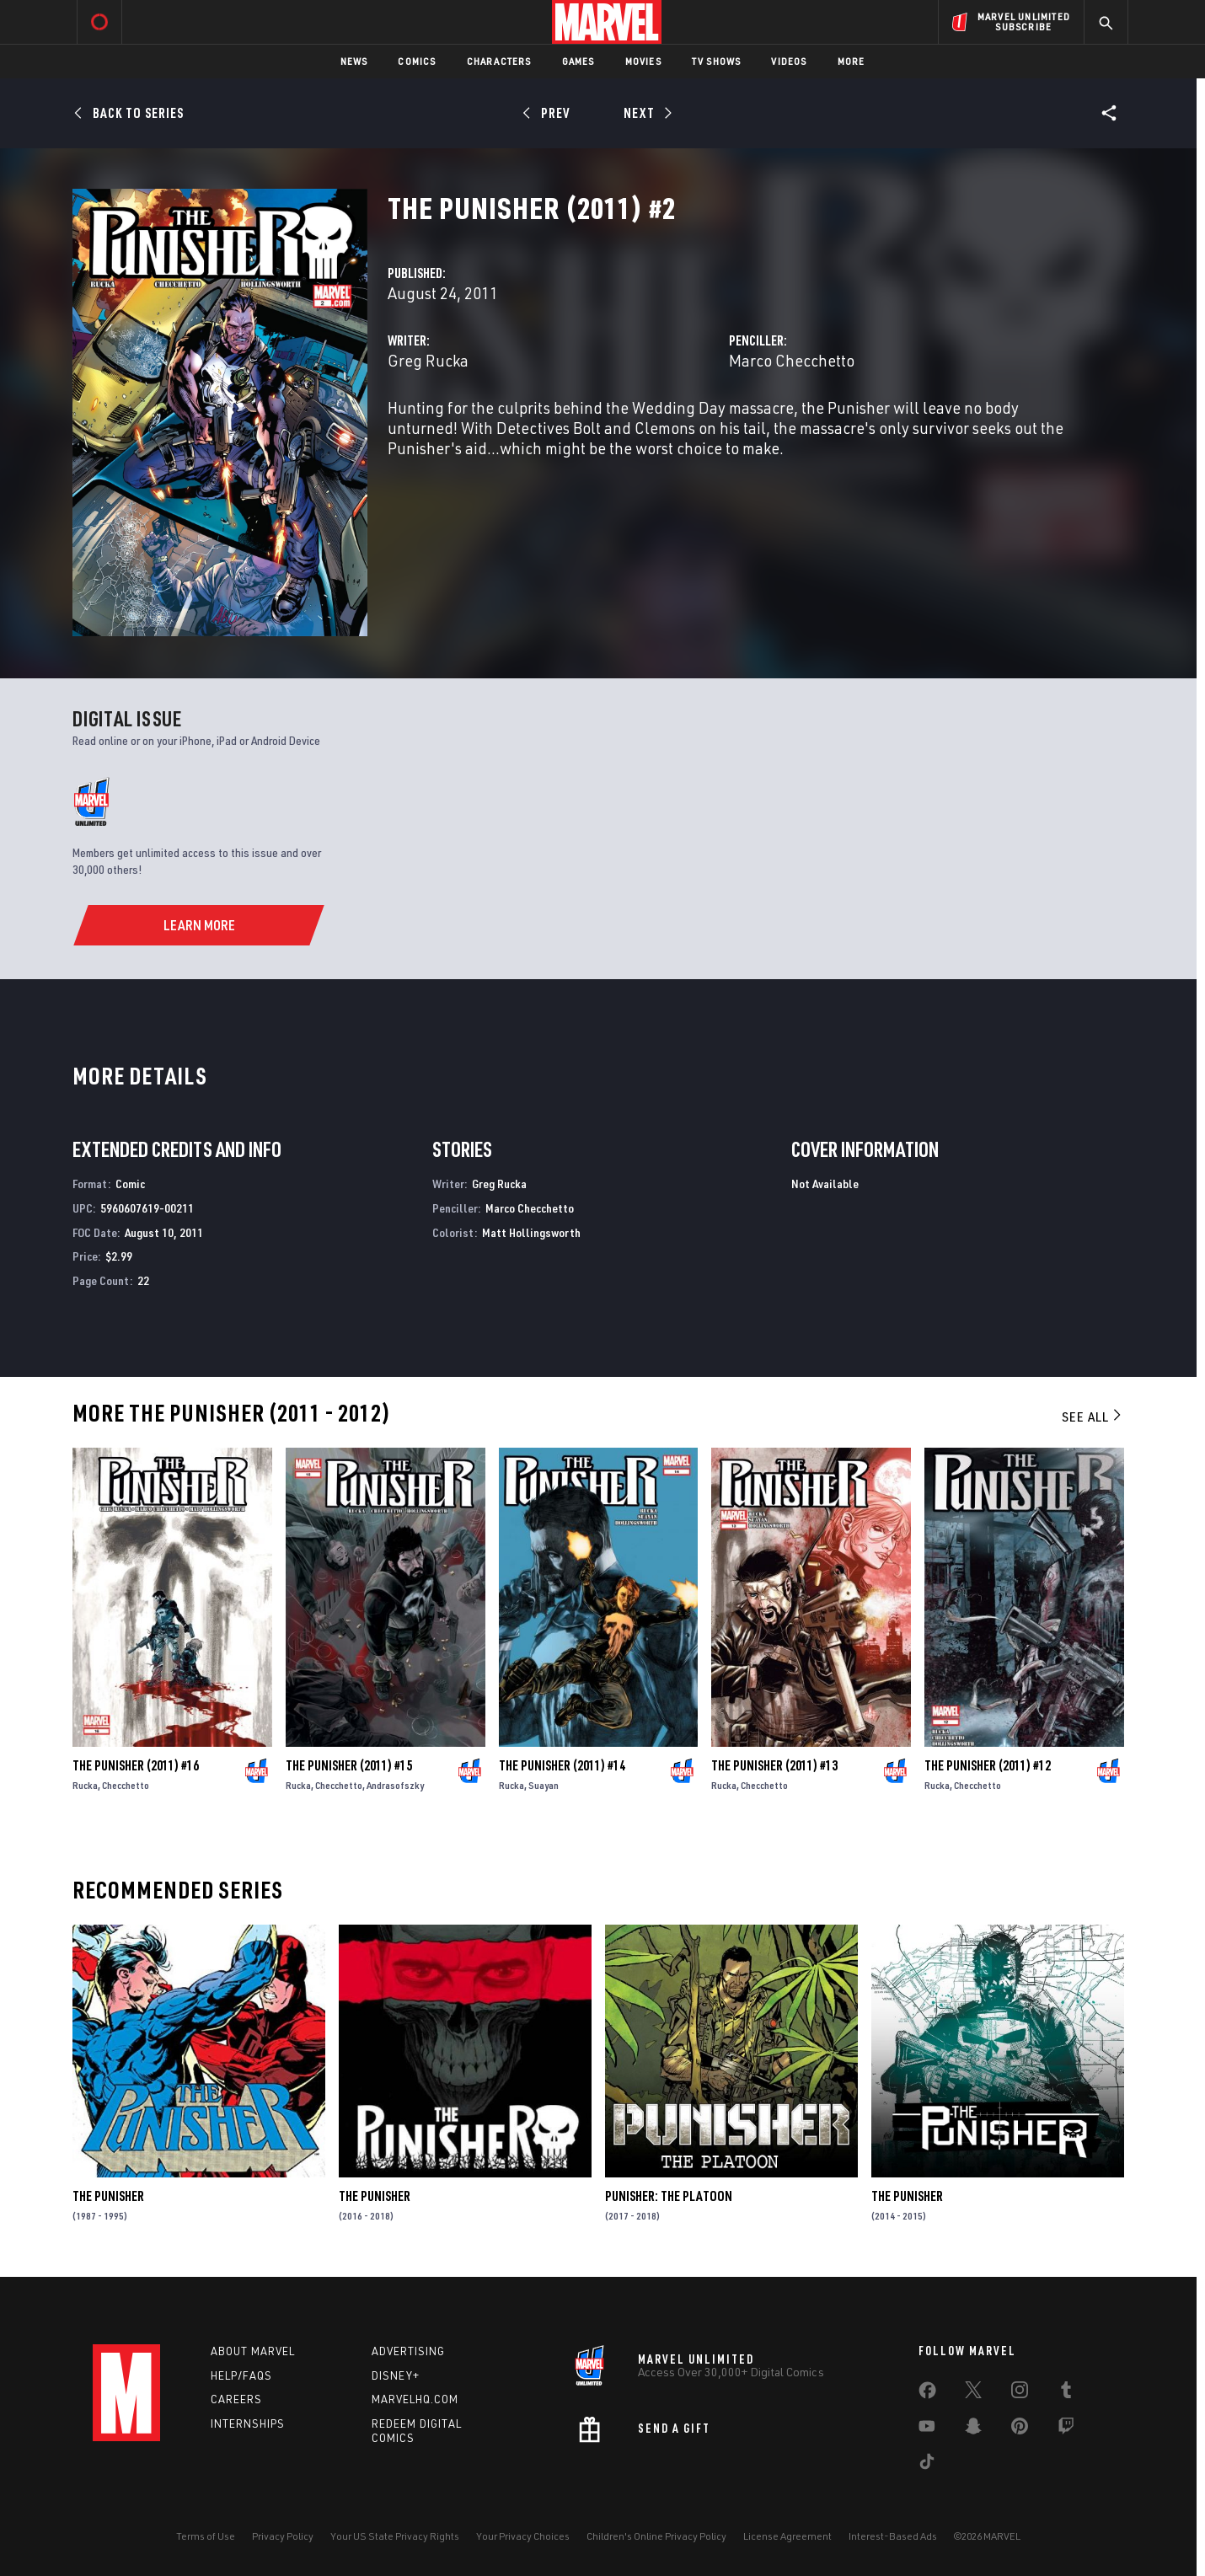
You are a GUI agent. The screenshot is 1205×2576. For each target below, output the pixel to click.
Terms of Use (205, 2536)
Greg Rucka (428, 360)
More (851, 61)
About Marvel (253, 2351)
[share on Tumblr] (1066, 2393)
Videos (788, 61)
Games (578, 61)
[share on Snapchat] (973, 2429)
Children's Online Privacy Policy (656, 2536)
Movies (643, 61)
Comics (417, 61)
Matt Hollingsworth (531, 1232)
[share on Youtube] (926, 2429)
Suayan (543, 1785)
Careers (236, 2399)
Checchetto (125, 1785)
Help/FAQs (241, 2375)
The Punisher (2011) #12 (987, 1765)
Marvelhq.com (415, 2399)
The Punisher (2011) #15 (349, 1765)
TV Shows (717, 61)
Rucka (85, 1785)
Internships (248, 2423)
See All (1093, 1416)
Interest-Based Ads (893, 2536)
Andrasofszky (395, 1785)
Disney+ (396, 2375)
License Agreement (787, 2536)
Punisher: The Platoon (668, 2196)
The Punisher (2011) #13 (774, 1765)
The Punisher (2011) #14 (562, 1765)
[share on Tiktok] (926, 2464)
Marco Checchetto (791, 360)
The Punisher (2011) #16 (135, 1765)
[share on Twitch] (1066, 2429)
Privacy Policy (282, 2536)
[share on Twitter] (973, 2393)
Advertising (408, 2351)
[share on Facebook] (927, 2394)
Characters (499, 61)
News (354, 61)
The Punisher (108, 2196)
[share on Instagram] (1019, 2393)
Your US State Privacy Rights (394, 2536)
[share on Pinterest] (1019, 2429)
